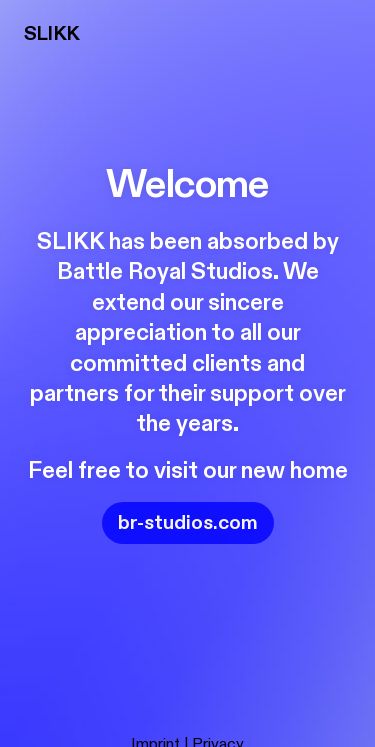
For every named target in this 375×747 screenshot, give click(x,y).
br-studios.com (188, 522)
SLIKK (51, 33)
